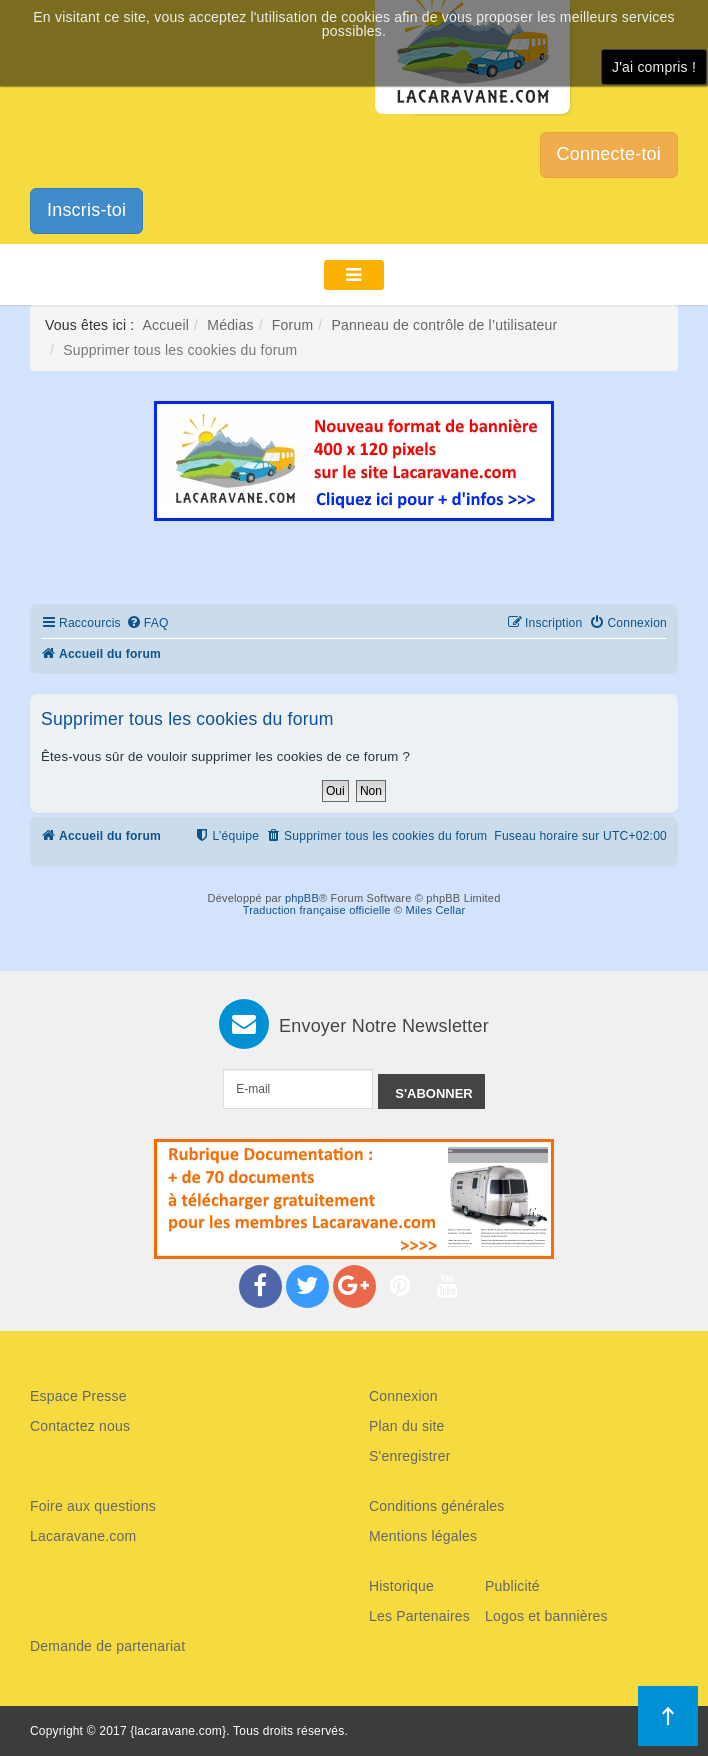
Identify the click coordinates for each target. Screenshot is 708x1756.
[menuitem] (147, 623)
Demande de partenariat (107, 1646)
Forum (292, 325)
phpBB (302, 898)
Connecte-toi (609, 154)
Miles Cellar (436, 910)
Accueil (166, 325)
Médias (230, 325)
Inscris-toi (86, 210)
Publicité (512, 1586)
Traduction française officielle (317, 910)
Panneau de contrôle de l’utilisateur (444, 325)
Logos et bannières (546, 1616)
